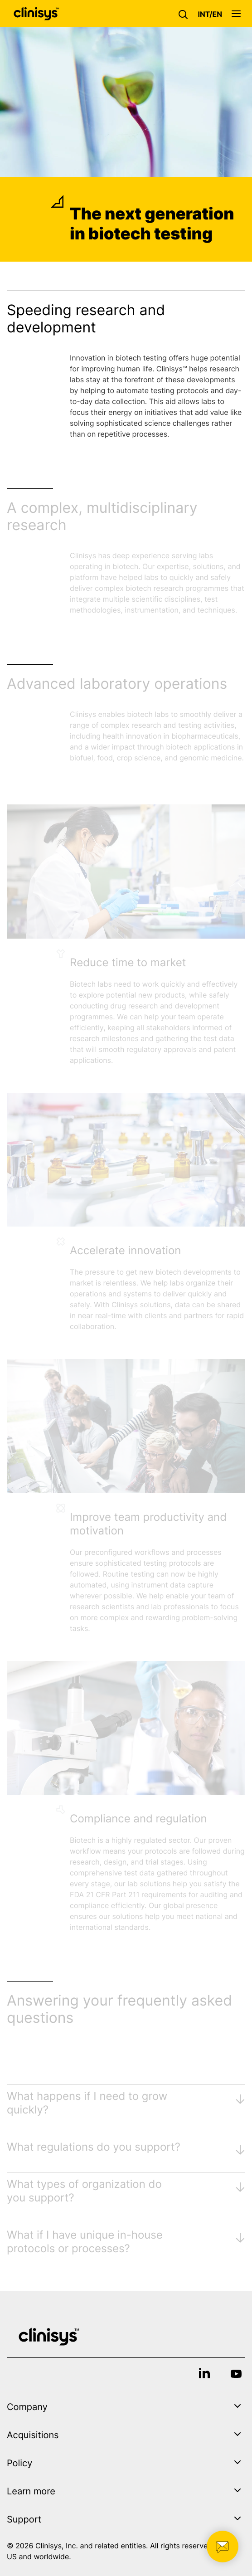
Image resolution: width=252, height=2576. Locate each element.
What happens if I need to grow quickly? (87, 2102)
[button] (185, 13)
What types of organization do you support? (84, 2190)
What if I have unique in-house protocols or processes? (85, 2241)
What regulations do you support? (93, 2146)
